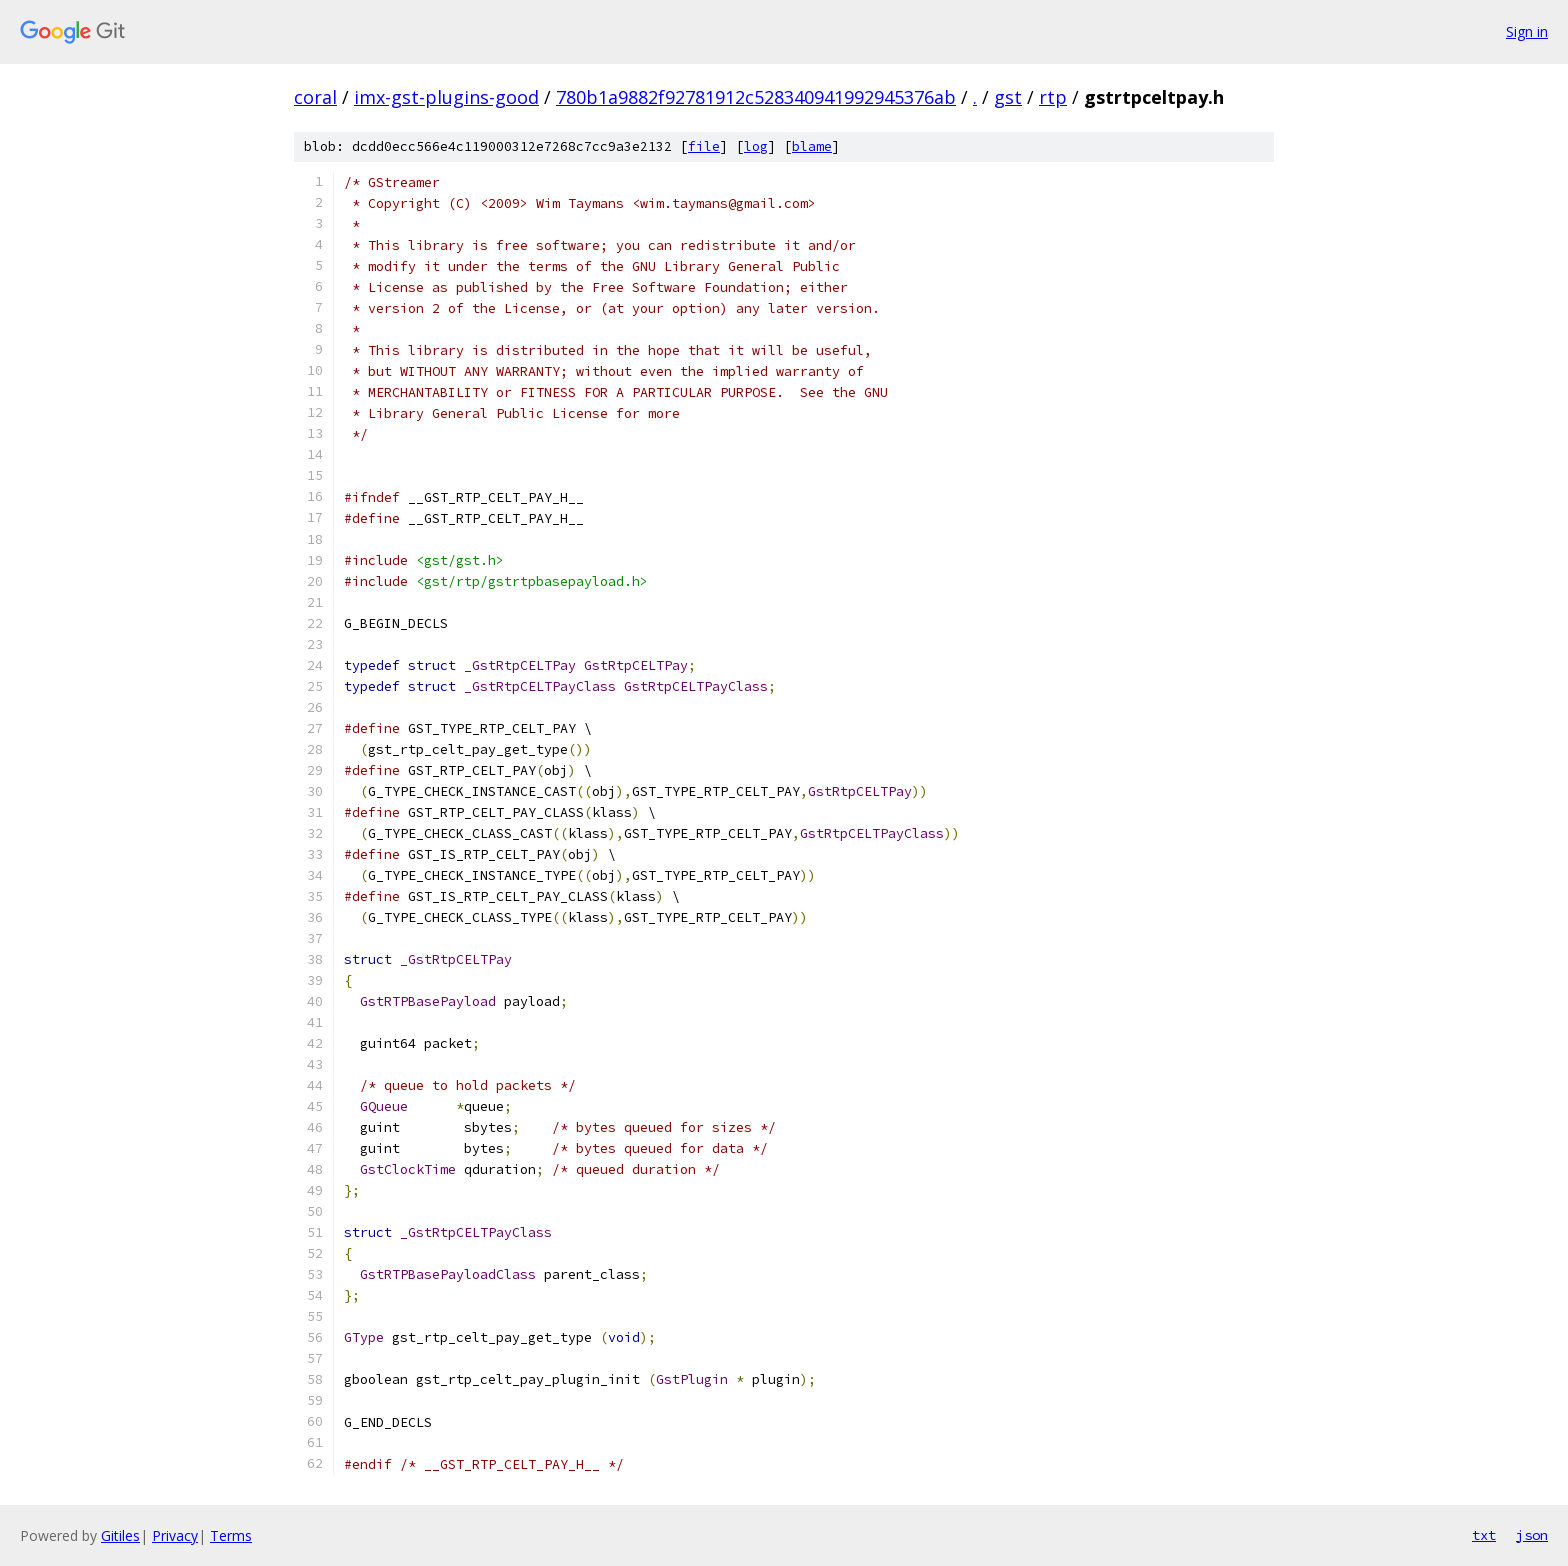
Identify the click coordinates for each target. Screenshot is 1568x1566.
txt (1484, 1535)
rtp (1053, 97)
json (1532, 1535)
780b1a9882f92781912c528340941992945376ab (756, 97)
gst (1008, 97)
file (704, 146)
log (756, 146)
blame (812, 146)
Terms (231, 1535)
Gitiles (120, 1535)
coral (315, 97)
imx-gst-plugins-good (446, 97)
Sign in (1527, 31)
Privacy (175, 1535)
